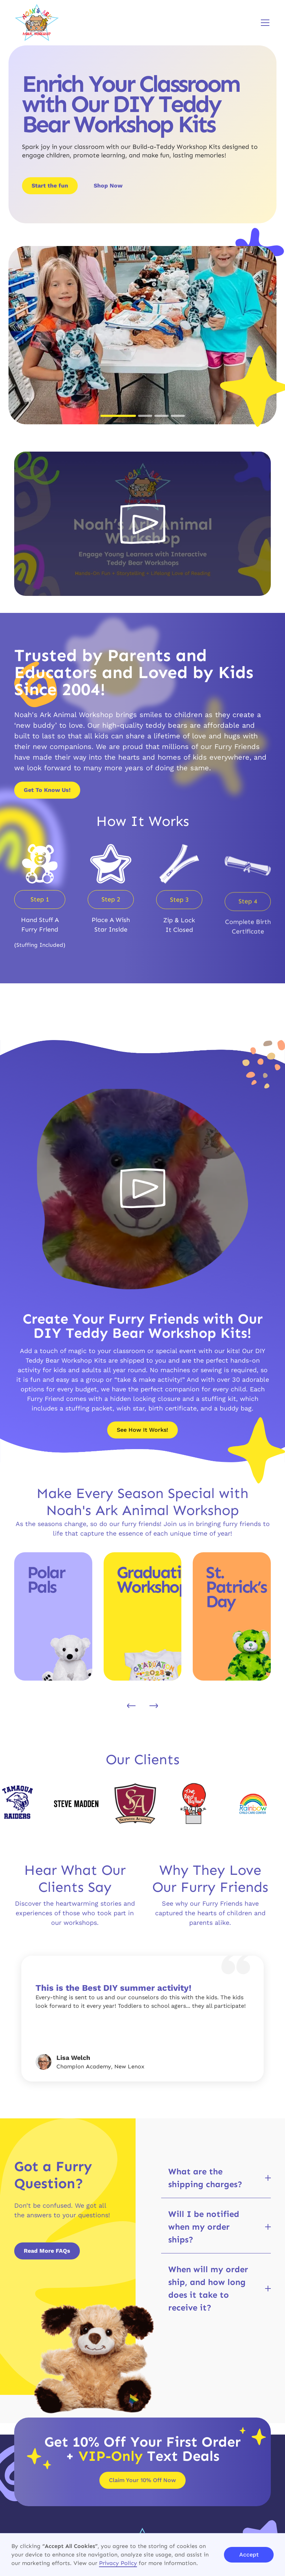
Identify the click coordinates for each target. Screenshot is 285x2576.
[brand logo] (37, 22)
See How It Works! (142, 1430)
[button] (264, 22)
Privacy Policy (118, 2563)
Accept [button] (249, 2554)
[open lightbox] (142, 524)
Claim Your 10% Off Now (142, 2480)
